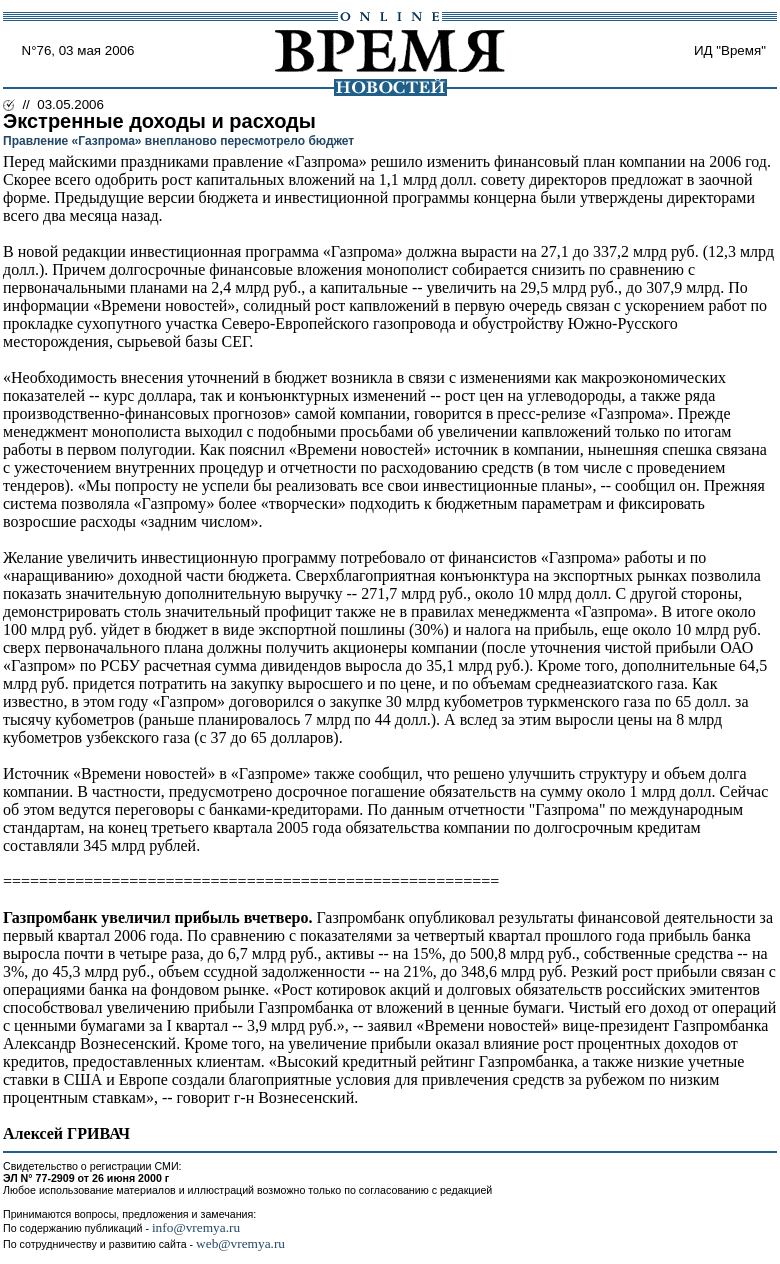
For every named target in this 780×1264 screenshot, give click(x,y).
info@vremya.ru (196, 1227)
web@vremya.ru (240, 1243)
